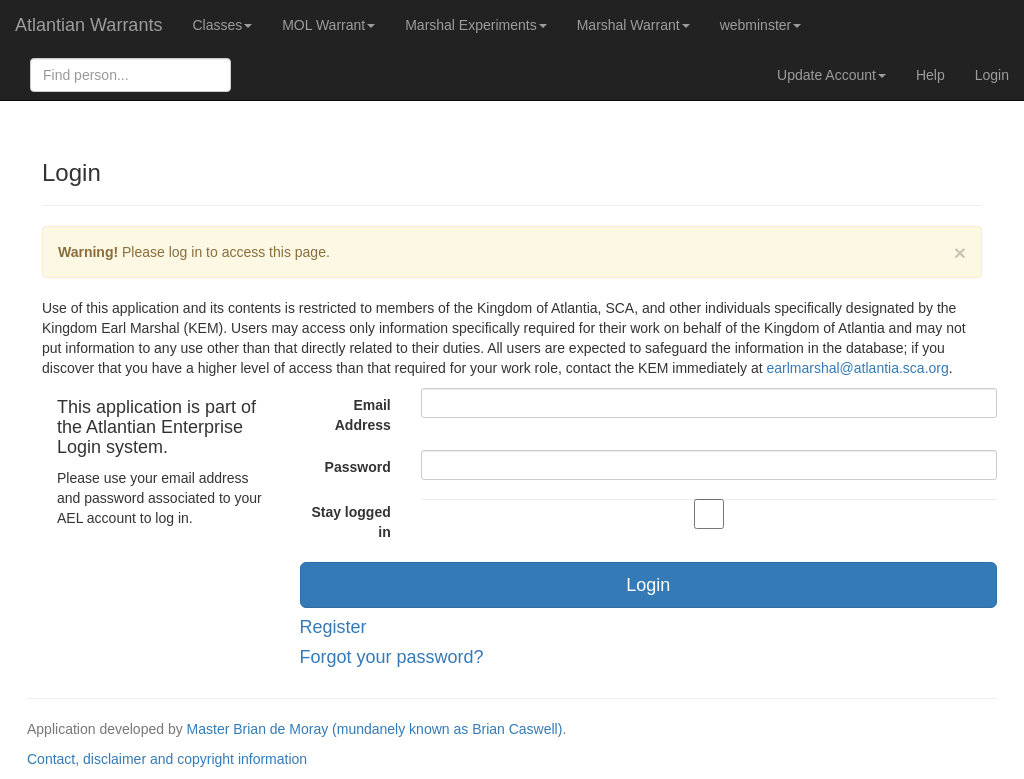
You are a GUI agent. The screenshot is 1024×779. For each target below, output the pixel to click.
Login (992, 75)
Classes (222, 25)
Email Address (363, 415)
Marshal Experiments (476, 25)
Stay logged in (350, 522)
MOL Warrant (328, 25)
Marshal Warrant (633, 25)
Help (930, 75)
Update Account (831, 75)
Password (358, 467)
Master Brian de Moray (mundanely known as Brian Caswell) (375, 729)
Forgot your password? (392, 657)
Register (333, 627)
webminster (761, 25)
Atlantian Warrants (88, 25)
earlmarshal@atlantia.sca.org (857, 368)
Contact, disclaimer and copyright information (167, 759)
